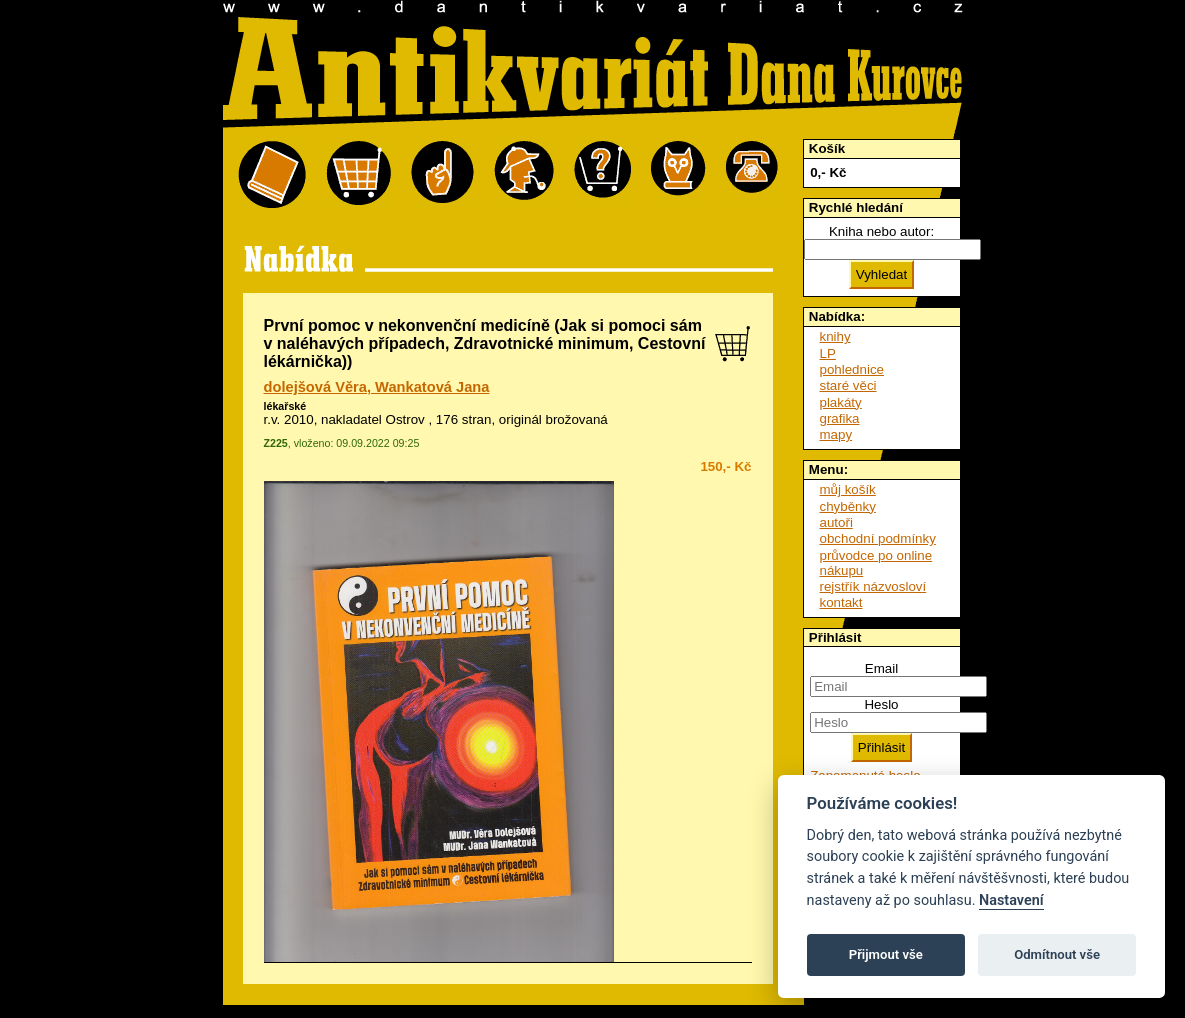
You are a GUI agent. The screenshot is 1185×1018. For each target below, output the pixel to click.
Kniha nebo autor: (881, 231)
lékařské (285, 406)
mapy (836, 434)
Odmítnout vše (1057, 954)
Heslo (881, 704)
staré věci (848, 385)
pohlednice (852, 369)
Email (881, 668)
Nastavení (1011, 900)
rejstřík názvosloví (873, 586)
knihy (835, 336)
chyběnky (848, 506)
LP (828, 353)
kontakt (841, 602)
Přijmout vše (886, 954)
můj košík (848, 489)
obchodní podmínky (878, 538)
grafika (840, 418)
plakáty (841, 402)
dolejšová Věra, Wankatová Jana (377, 387)
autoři (836, 522)
